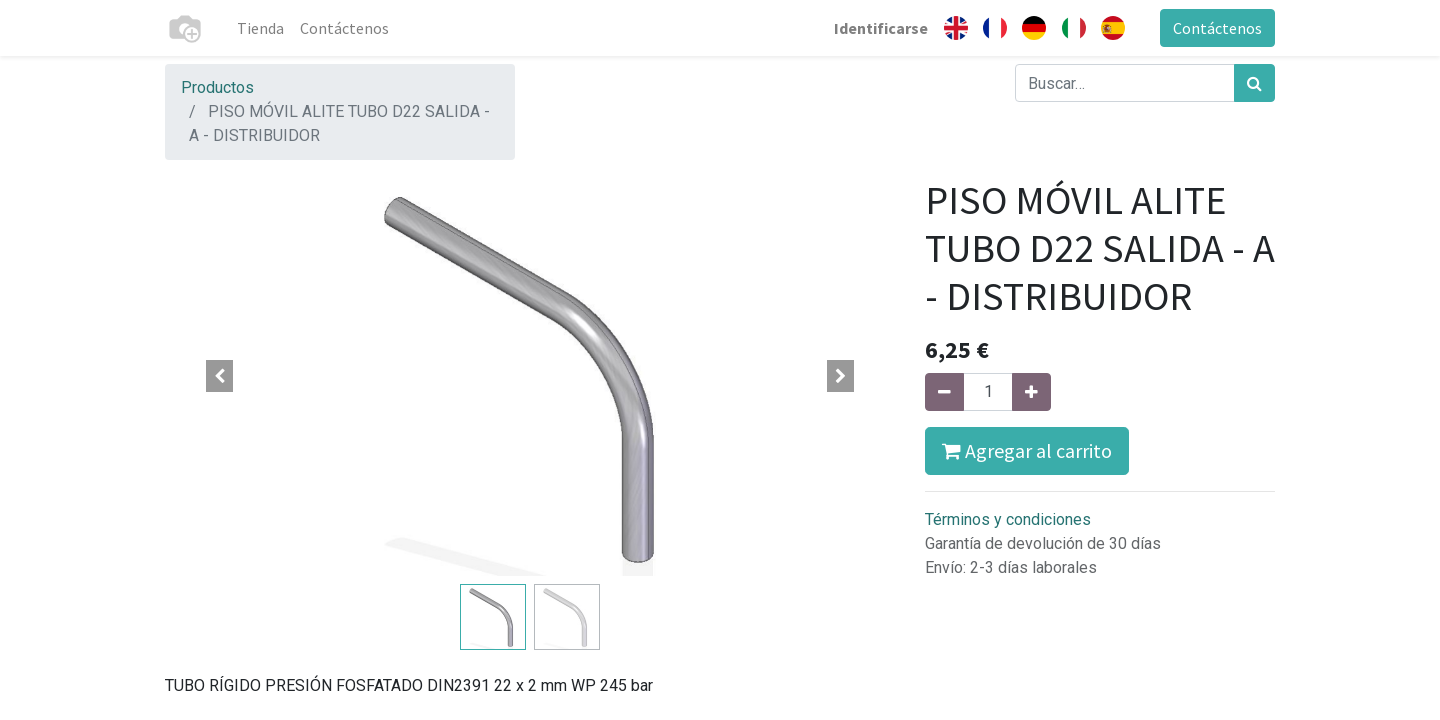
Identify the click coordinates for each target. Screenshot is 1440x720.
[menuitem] (260, 28)
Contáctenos (1217, 28)
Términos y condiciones (1008, 519)
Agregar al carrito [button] (1027, 450)
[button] (220, 376)
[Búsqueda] (1254, 83)
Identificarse (881, 28)
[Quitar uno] (944, 392)
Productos (217, 87)
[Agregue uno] (1031, 392)
